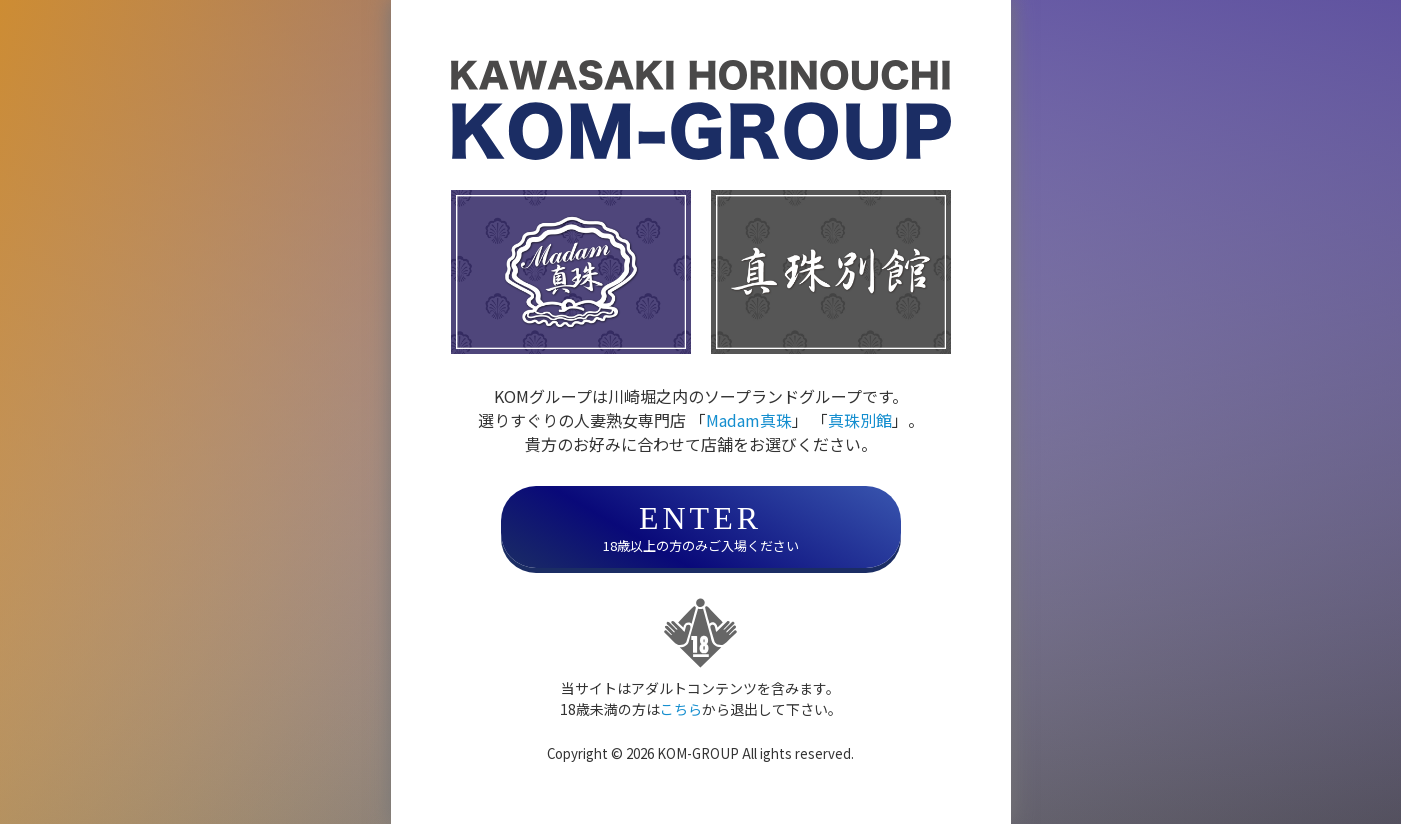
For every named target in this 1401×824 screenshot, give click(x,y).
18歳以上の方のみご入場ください (701, 527)
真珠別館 (860, 420)
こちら (681, 709)
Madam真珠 (749, 420)
